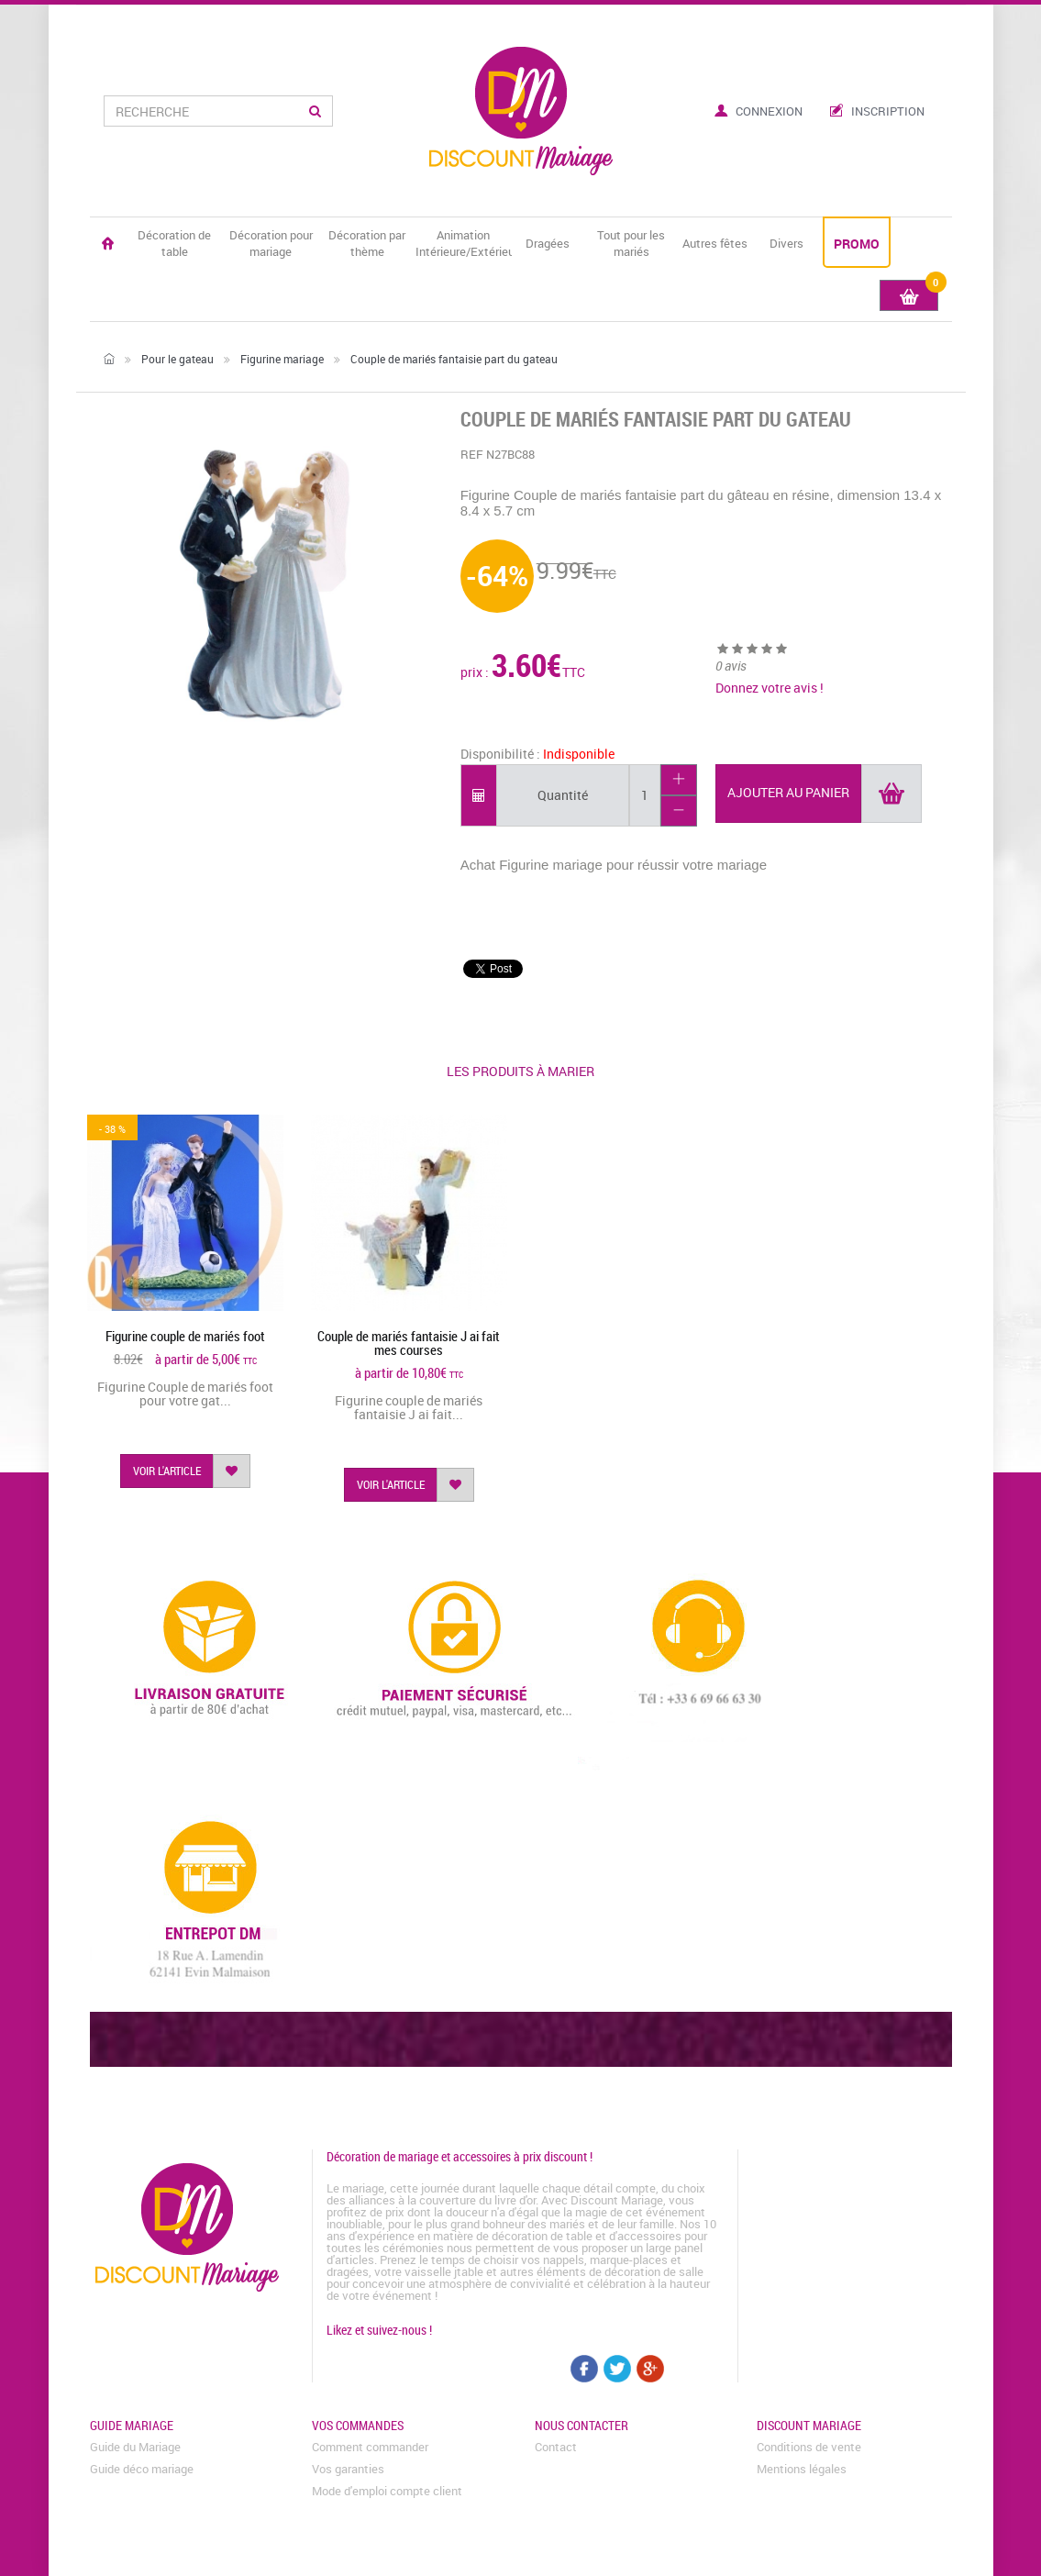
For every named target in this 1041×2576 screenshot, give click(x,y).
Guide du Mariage (135, 2446)
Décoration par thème (366, 243)
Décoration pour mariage (271, 243)
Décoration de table (174, 243)
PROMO (857, 243)
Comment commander (370, 2446)
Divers (786, 243)
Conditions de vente (809, 2446)
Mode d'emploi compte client (387, 2490)
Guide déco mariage (142, 2468)
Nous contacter (581, 2425)
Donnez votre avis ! (769, 687)
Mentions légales (802, 2468)
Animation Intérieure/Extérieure (463, 243)
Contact (556, 2446)
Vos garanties (348, 2468)
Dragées (548, 243)
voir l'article (167, 1470)
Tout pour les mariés (631, 243)
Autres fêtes (715, 243)
